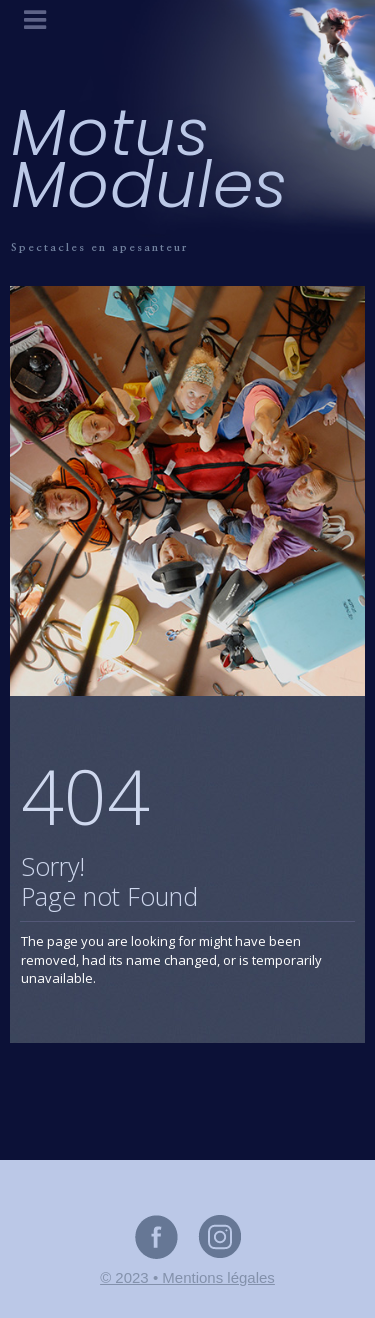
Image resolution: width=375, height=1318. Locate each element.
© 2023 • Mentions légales (187, 1277)
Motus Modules (149, 158)
